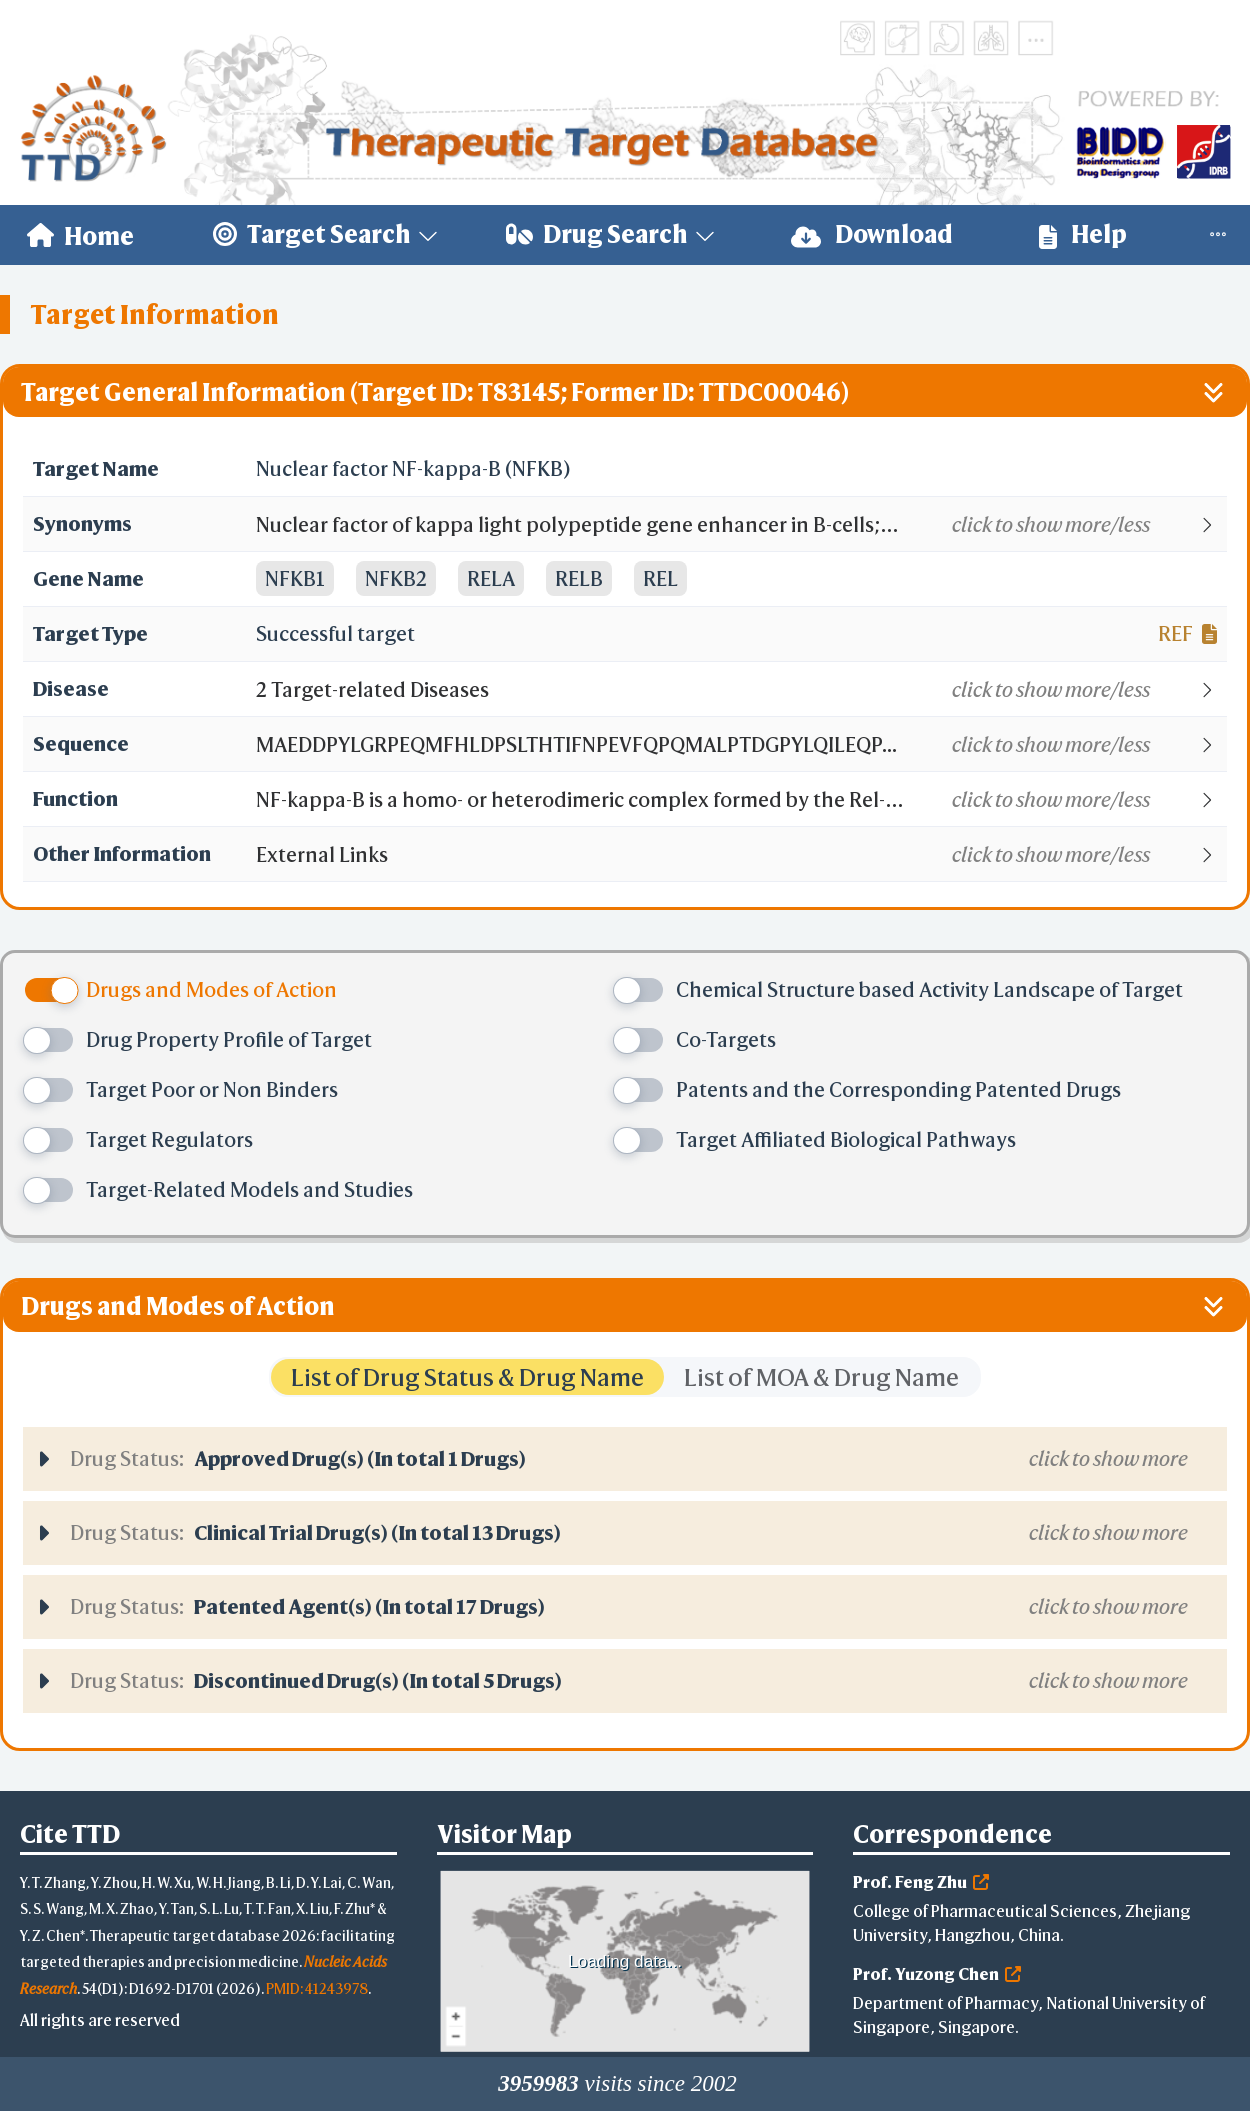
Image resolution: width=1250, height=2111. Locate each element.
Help (1083, 234)
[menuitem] (80, 235)
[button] (740, 525)
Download (872, 234)
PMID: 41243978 (317, 1988)
